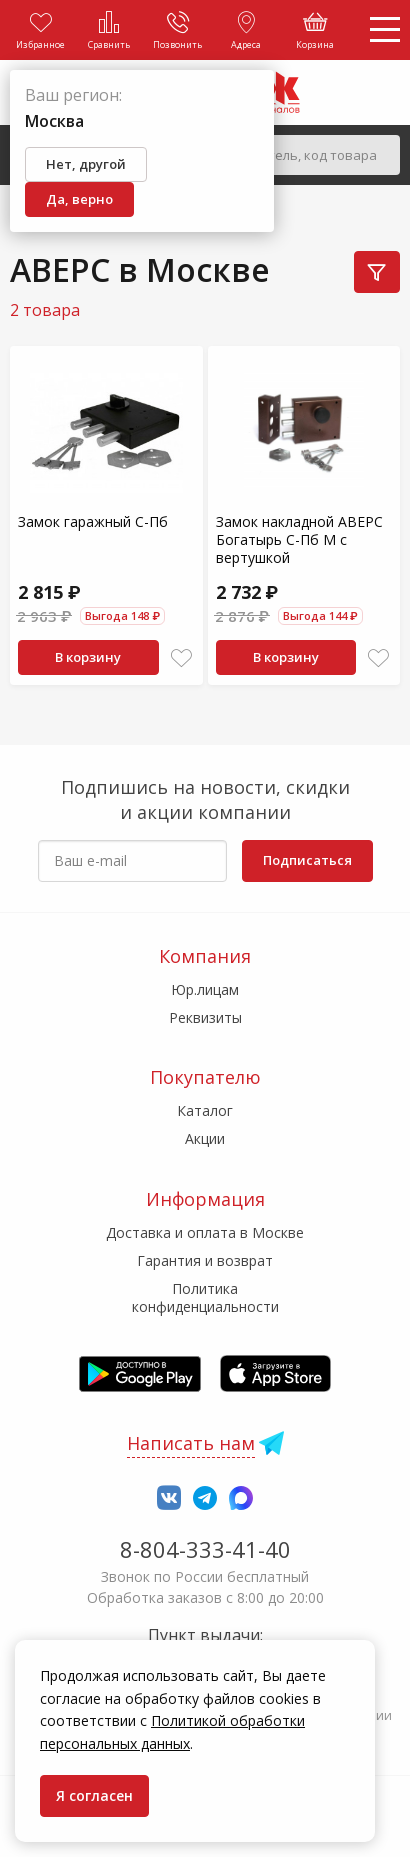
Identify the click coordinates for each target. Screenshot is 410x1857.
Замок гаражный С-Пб (93, 521)
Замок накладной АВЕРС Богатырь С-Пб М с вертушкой (299, 539)
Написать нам (191, 1443)
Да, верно (79, 199)
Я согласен (94, 1795)
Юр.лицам (205, 989)
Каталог (205, 1110)
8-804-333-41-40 (205, 1549)
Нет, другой (86, 164)
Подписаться (307, 860)
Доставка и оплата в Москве (205, 1232)
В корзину (88, 657)
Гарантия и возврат (205, 1260)
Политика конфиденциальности (205, 1297)
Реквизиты (205, 1017)
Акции (205, 1138)
